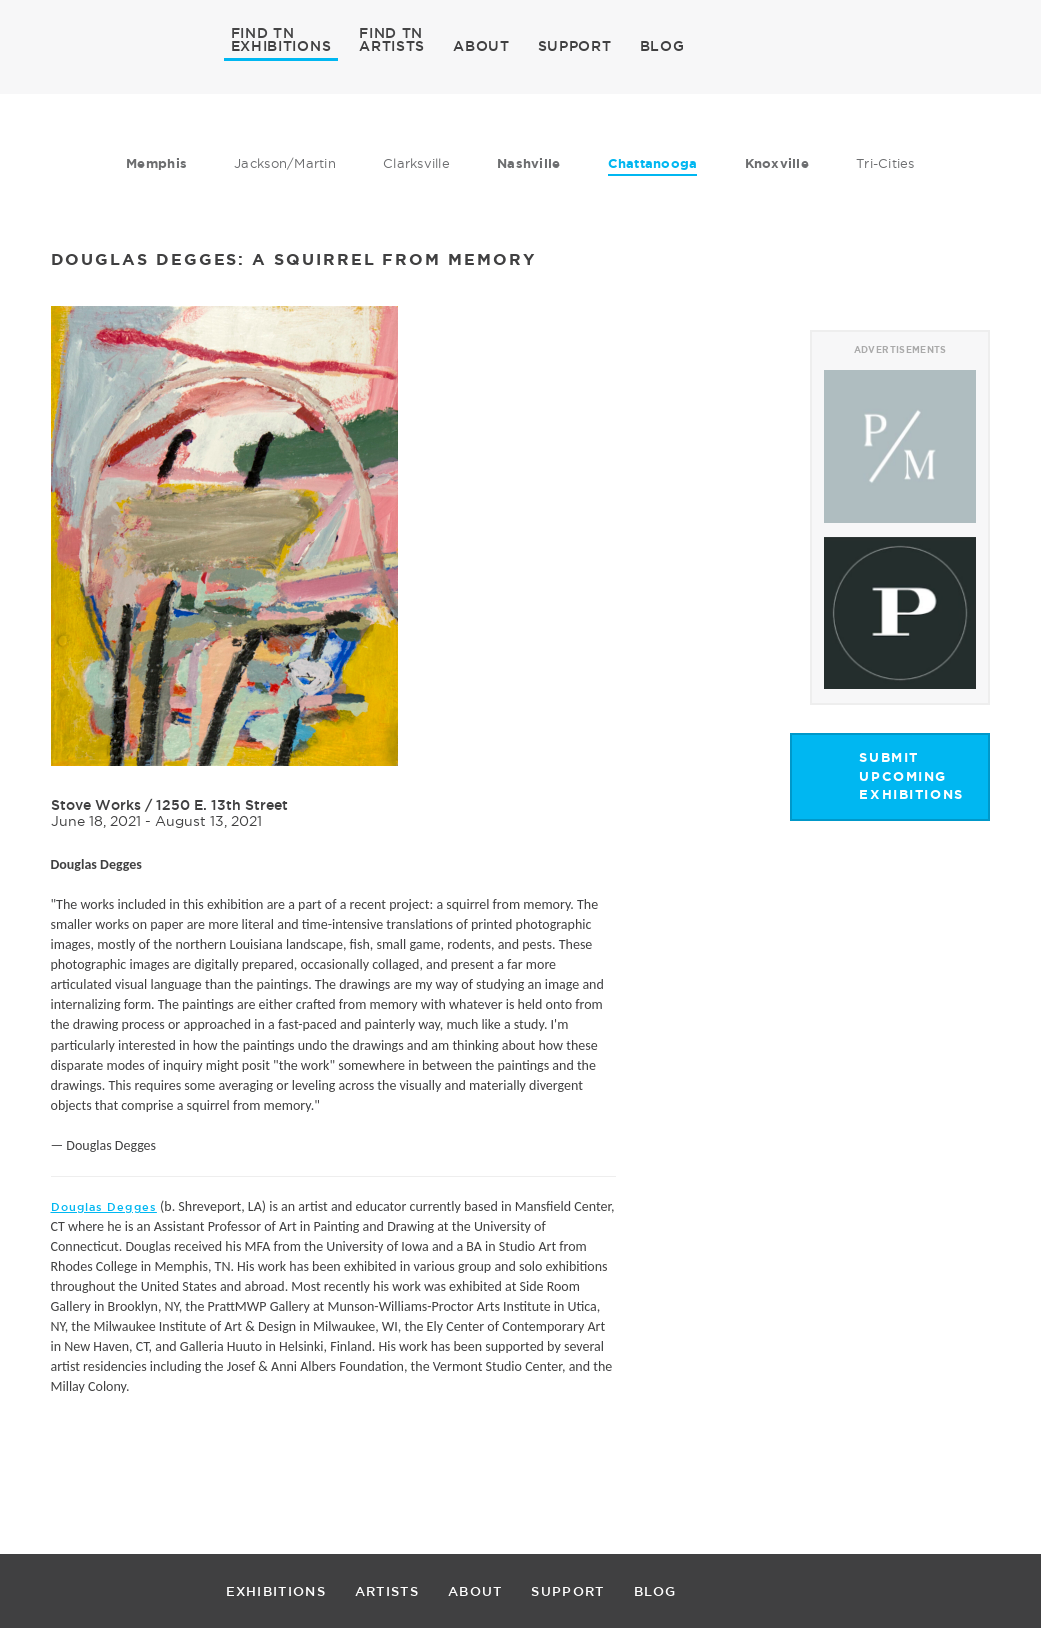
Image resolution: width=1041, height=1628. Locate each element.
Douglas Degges (104, 1207)
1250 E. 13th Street (222, 805)
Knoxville (777, 163)
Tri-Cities (885, 163)
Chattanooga (653, 163)
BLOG (662, 46)
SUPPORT (575, 46)
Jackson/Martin (285, 163)
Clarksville (416, 163)
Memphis (156, 163)
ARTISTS (392, 45)
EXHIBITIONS (281, 45)
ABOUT (481, 46)
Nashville (528, 163)
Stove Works (96, 805)
